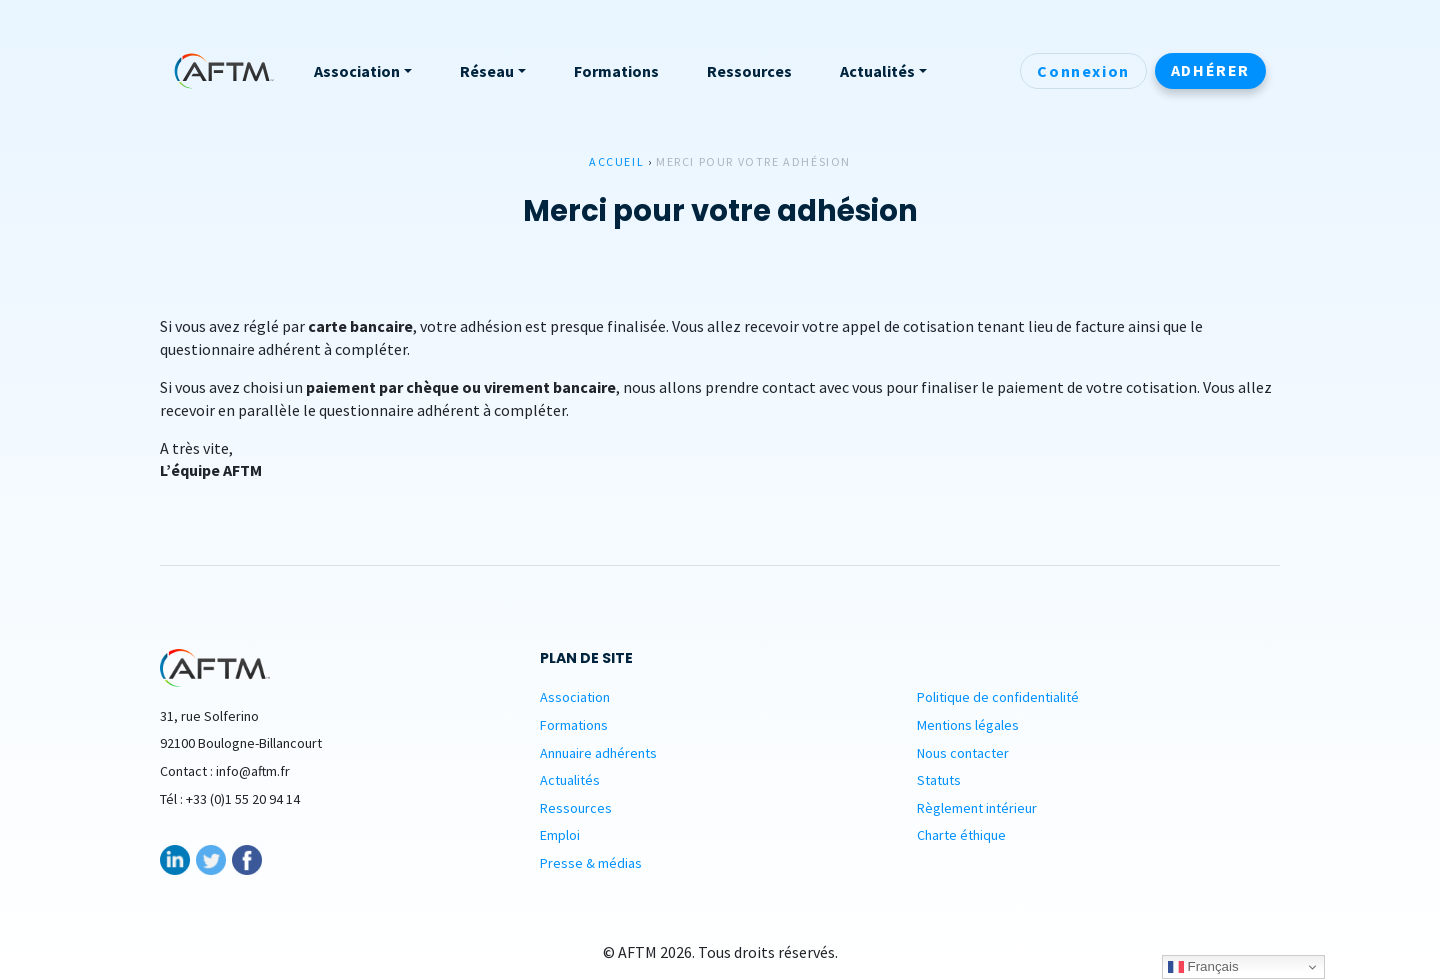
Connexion (1083, 71)
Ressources (576, 808)
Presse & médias (591, 863)
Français (1203, 967)
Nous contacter (963, 753)
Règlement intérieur (977, 808)
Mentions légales (968, 725)
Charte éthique (961, 835)
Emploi (560, 835)
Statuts (939, 780)
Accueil (616, 161)
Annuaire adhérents (598, 753)
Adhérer (1210, 70)
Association (575, 697)
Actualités (570, 780)
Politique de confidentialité (998, 697)
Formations (574, 725)
